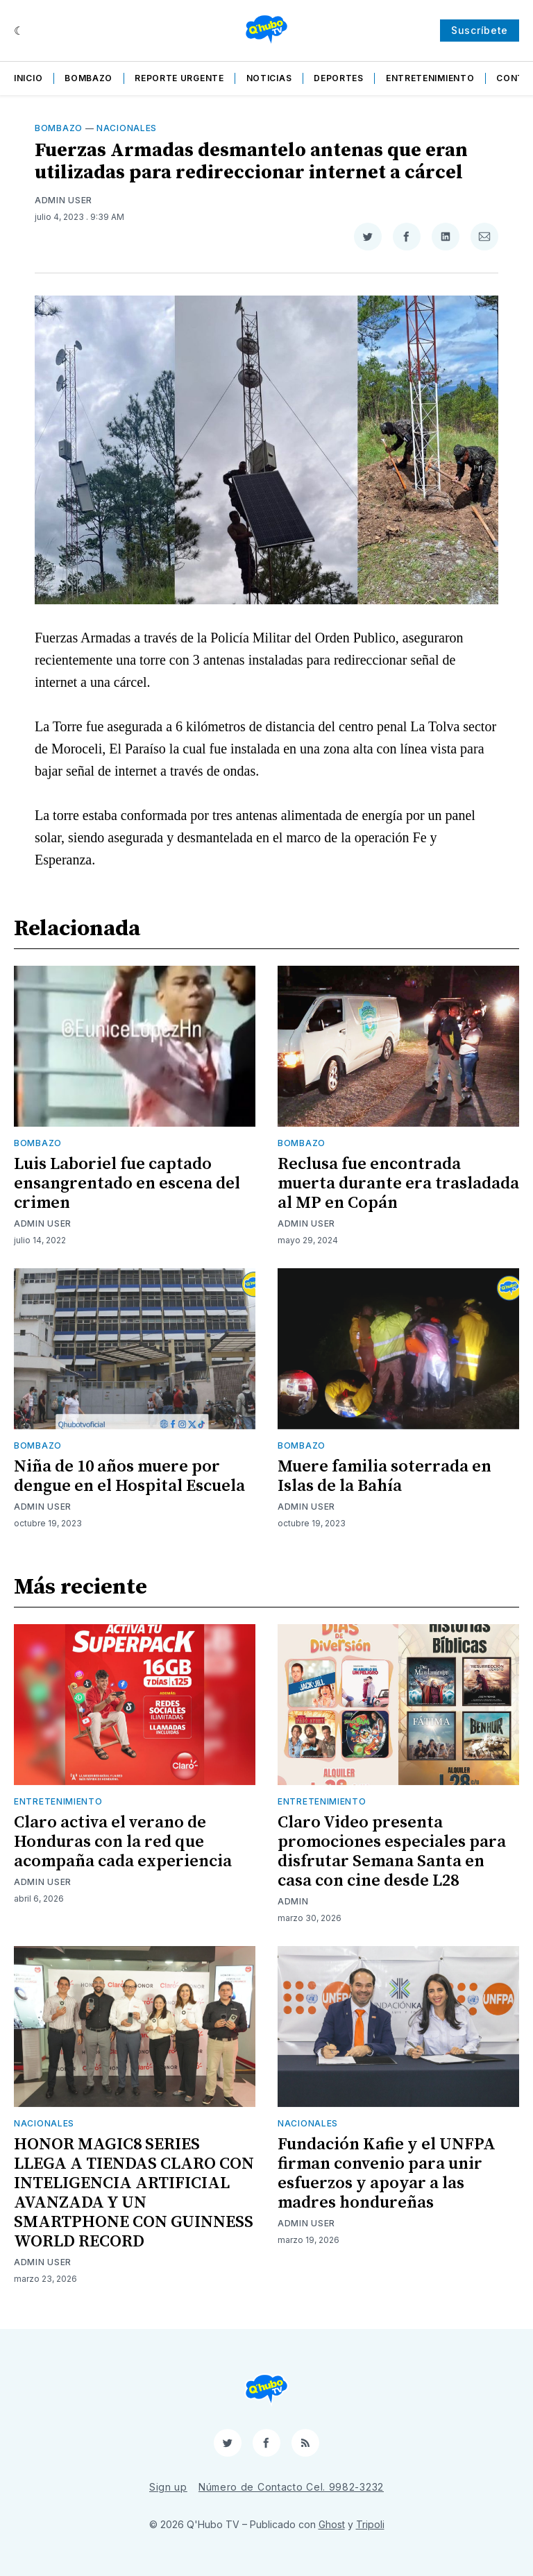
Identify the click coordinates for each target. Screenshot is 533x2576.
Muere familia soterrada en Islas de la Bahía (384, 1476)
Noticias (269, 78)
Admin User (63, 200)
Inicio (28, 78)
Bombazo (88, 78)
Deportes (339, 78)
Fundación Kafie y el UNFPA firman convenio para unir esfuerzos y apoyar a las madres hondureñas (387, 2173)
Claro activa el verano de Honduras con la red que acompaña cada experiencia (123, 1842)
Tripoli (370, 2524)
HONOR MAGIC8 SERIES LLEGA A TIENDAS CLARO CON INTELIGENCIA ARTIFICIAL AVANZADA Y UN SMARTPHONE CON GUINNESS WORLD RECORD (134, 2193)
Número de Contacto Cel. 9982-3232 (291, 2487)
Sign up (168, 2487)
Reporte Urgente (179, 78)
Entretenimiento (430, 78)
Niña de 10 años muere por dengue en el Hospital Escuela (129, 1476)
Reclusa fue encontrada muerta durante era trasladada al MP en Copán (398, 1183)
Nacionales (126, 128)
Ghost (332, 2524)
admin (293, 1901)
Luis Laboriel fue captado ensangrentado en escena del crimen (127, 1183)
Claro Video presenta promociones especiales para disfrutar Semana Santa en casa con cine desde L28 (392, 1851)
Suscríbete (479, 30)
